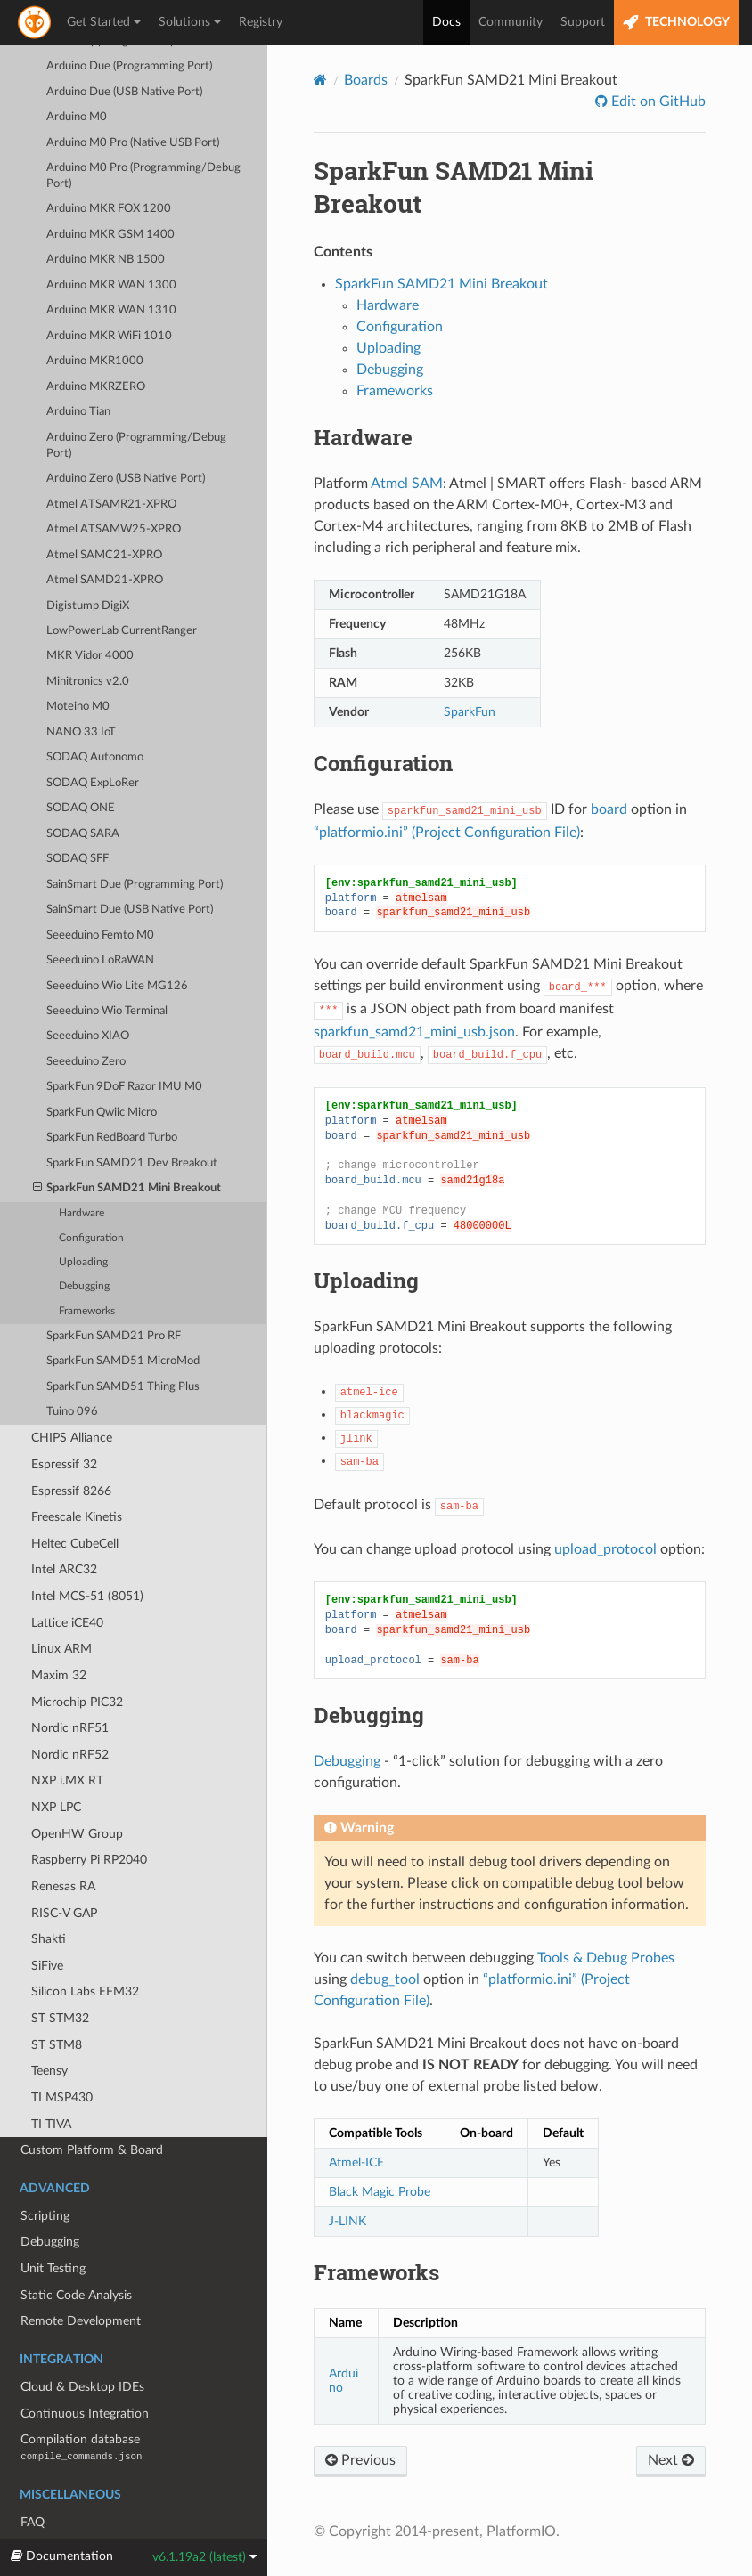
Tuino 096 (72, 1371)
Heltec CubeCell (75, 1502)
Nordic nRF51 (70, 1687)
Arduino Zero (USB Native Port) (125, 437)
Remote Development (80, 2280)
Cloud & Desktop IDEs (82, 2346)
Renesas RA (63, 1845)
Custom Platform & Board (91, 2109)
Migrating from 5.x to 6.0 (89, 2533)
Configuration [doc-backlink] (383, 763)
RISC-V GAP (64, 1872)
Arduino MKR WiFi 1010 (109, 295)
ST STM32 (60, 1977)
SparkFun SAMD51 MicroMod (123, 1320)
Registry (260, 22)
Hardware (81, 1172)
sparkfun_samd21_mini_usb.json (414, 1032)
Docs (446, 22)
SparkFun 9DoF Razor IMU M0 (124, 1046)
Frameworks (87, 1270)
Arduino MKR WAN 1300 (111, 244)
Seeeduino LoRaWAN (100, 919)
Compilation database (81, 2406)
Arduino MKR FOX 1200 (108, 168)
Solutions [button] (190, 22)
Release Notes (59, 2507)
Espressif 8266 (71, 1450)
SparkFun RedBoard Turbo (111, 1096)
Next (671, 2460)
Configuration (91, 1197)
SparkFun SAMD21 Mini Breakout (127, 1148)
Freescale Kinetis (76, 1476)
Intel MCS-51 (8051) (87, 1555)
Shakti (48, 1898)
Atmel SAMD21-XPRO (104, 539)
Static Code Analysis (76, 2254)
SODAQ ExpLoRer (92, 742)
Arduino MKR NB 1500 (105, 218)
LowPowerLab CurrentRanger (121, 590)
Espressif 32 (64, 1423)
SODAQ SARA (82, 793)
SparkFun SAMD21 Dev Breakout (131, 1122)
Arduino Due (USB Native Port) (124, 51)
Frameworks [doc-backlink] (376, 2272)
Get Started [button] (104, 22)
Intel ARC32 (64, 1528)
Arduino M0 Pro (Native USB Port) (132, 102)
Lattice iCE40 (67, 1582)
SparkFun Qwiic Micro (101, 1071)
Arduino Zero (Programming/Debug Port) (136, 404)
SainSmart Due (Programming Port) (134, 843)
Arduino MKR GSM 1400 (110, 193)
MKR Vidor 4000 (90, 615)
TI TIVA (51, 2083)
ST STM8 (56, 2004)
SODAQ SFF (77, 818)
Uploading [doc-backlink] (366, 1280)
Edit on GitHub (657, 101)
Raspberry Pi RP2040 (89, 1818)
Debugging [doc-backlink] (369, 1715)
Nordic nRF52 (70, 1713)
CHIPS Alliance (71, 1396)
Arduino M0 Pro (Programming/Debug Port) (143, 135)
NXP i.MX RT (67, 1739)
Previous (360, 2460)
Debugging (84, 1245)
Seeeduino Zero (86, 1021)
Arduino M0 (76, 76)
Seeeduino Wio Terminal (107, 970)
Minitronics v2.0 (87, 640)
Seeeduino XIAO (87, 995)
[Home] (320, 79)
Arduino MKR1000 (94, 320)
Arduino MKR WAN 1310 (111, 269)
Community (510, 22)
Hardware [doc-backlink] (363, 437)
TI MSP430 (62, 2056)
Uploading (83, 1221)
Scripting (44, 2175)
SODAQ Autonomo (94, 716)
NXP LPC (56, 1766)
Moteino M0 (78, 665)
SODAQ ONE (80, 767)
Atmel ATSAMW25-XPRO (113, 488)
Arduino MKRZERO (95, 346)
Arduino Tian (78, 371)
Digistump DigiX (87, 565)
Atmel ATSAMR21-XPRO (111, 463)
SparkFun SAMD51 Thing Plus (123, 1346)
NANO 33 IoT (81, 691)
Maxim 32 (58, 1634)
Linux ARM (61, 1607)
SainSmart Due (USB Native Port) (129, 868)
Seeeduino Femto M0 (100, 894)
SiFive (47, 1924)
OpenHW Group (77, 1793)
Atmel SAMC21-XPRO (104, 514)
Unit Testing (53, 2227)
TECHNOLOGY (676, 22)
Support (582, 22)
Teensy (49, 2029)
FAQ (32, 2481)
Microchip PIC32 (77, 1661)
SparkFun (469, 712)
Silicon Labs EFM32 (85, 1950)
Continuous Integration (84, 2372)
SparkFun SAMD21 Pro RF (113, 1295)
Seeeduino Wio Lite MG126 (117, 945)
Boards (366, 80)
